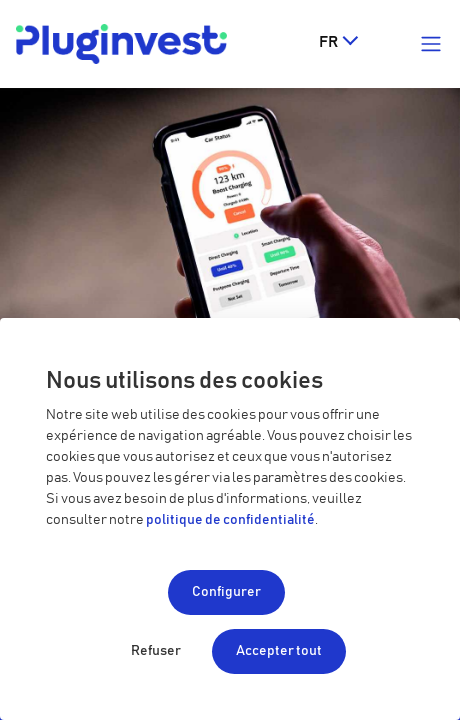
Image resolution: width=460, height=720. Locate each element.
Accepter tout (279, 651)
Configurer (226, 592)
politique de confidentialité (230, 520)
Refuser (156, 651)
